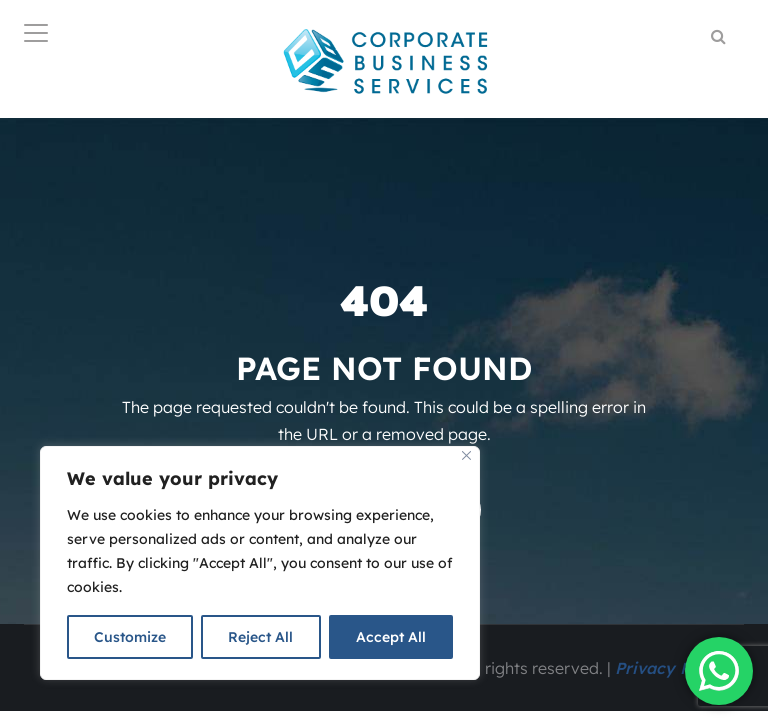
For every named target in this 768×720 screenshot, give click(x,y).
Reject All (260, 637)
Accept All (391, 637)
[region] (260, 563)
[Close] (466, 455)
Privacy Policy (671, 668)
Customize (130, 637)
